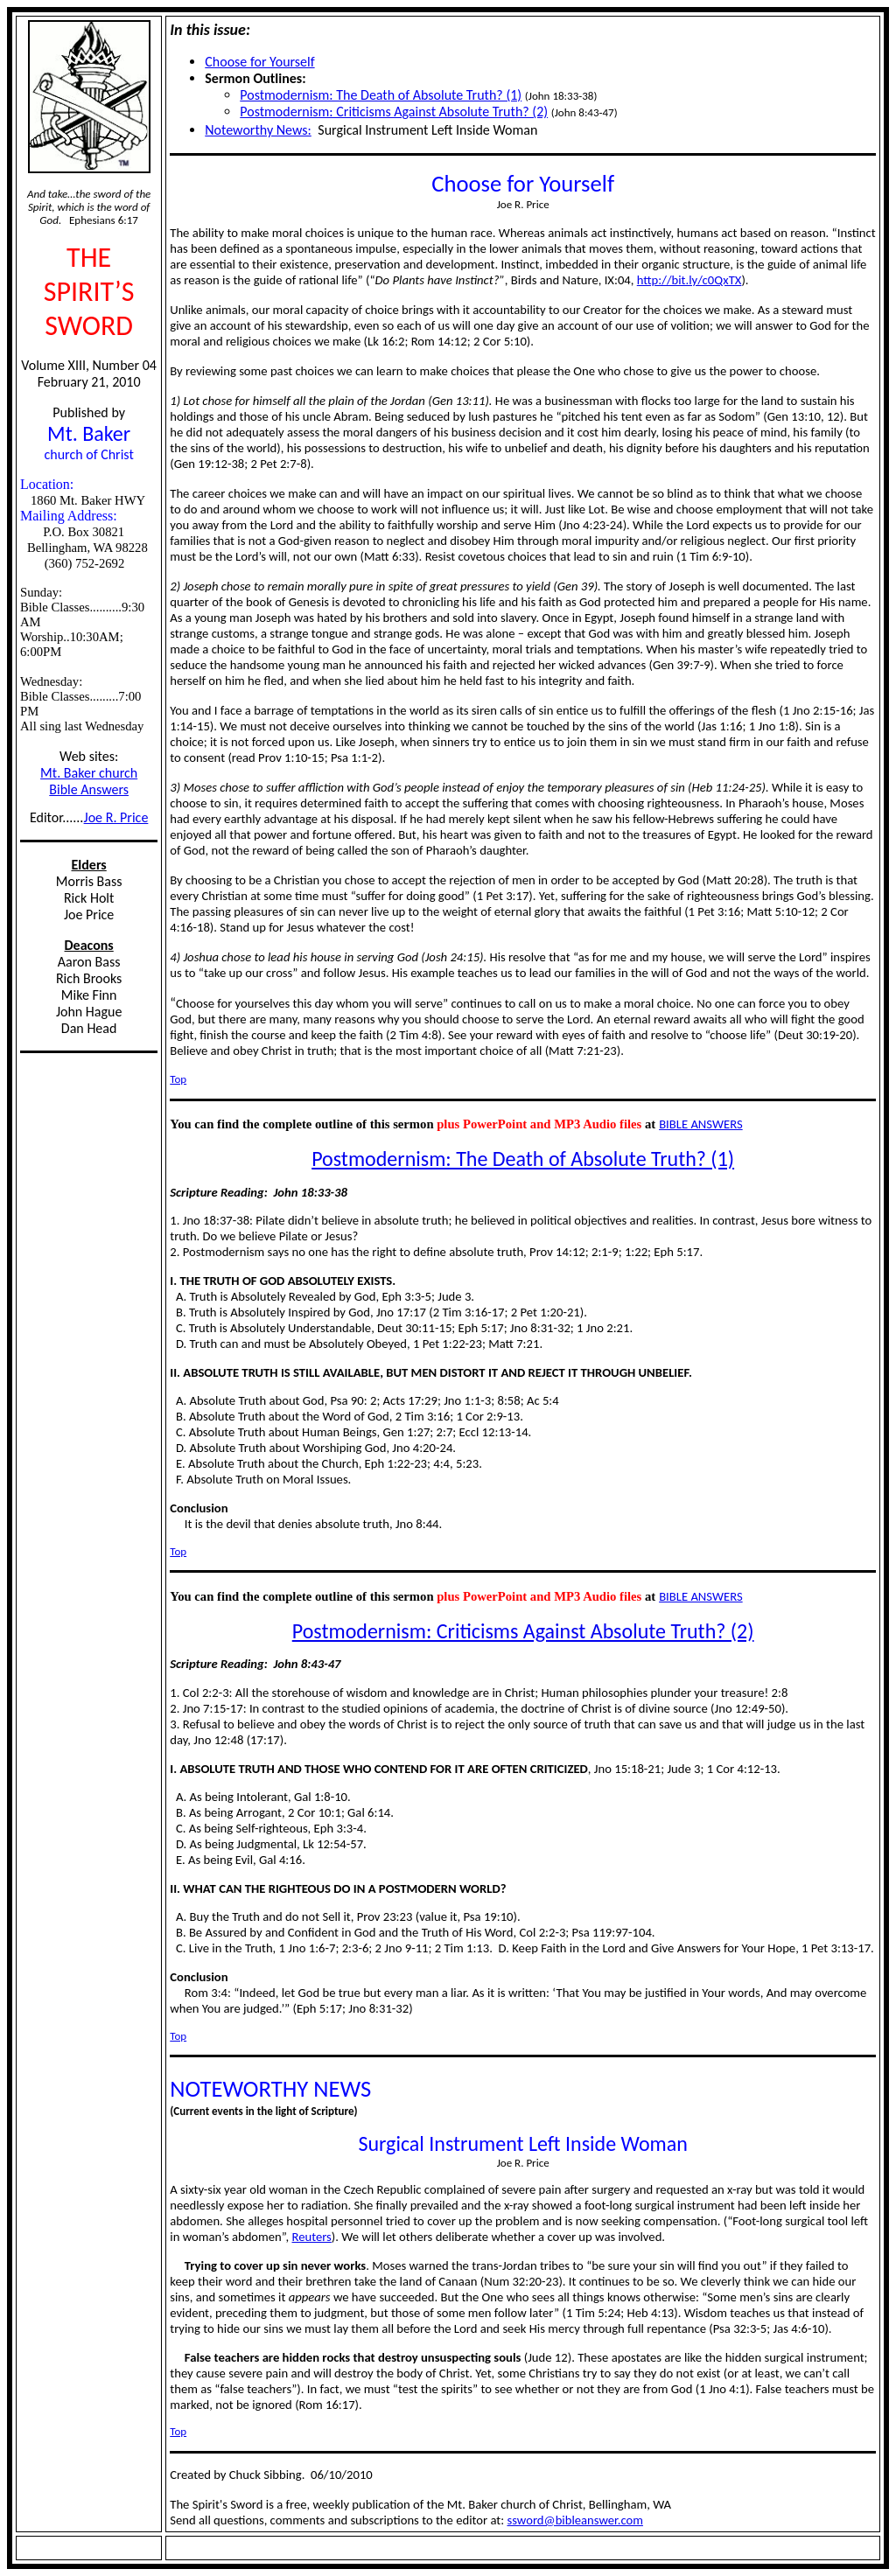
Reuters (312, 2236)
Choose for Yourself (259, 61)
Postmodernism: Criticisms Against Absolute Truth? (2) (394, 111)
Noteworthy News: (258, 130)
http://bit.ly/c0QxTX (689, 280)
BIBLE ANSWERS (701, 1124)
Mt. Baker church (88, 772)
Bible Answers (89, 789)
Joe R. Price (116, 817)
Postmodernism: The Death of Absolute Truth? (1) (381, 95)
